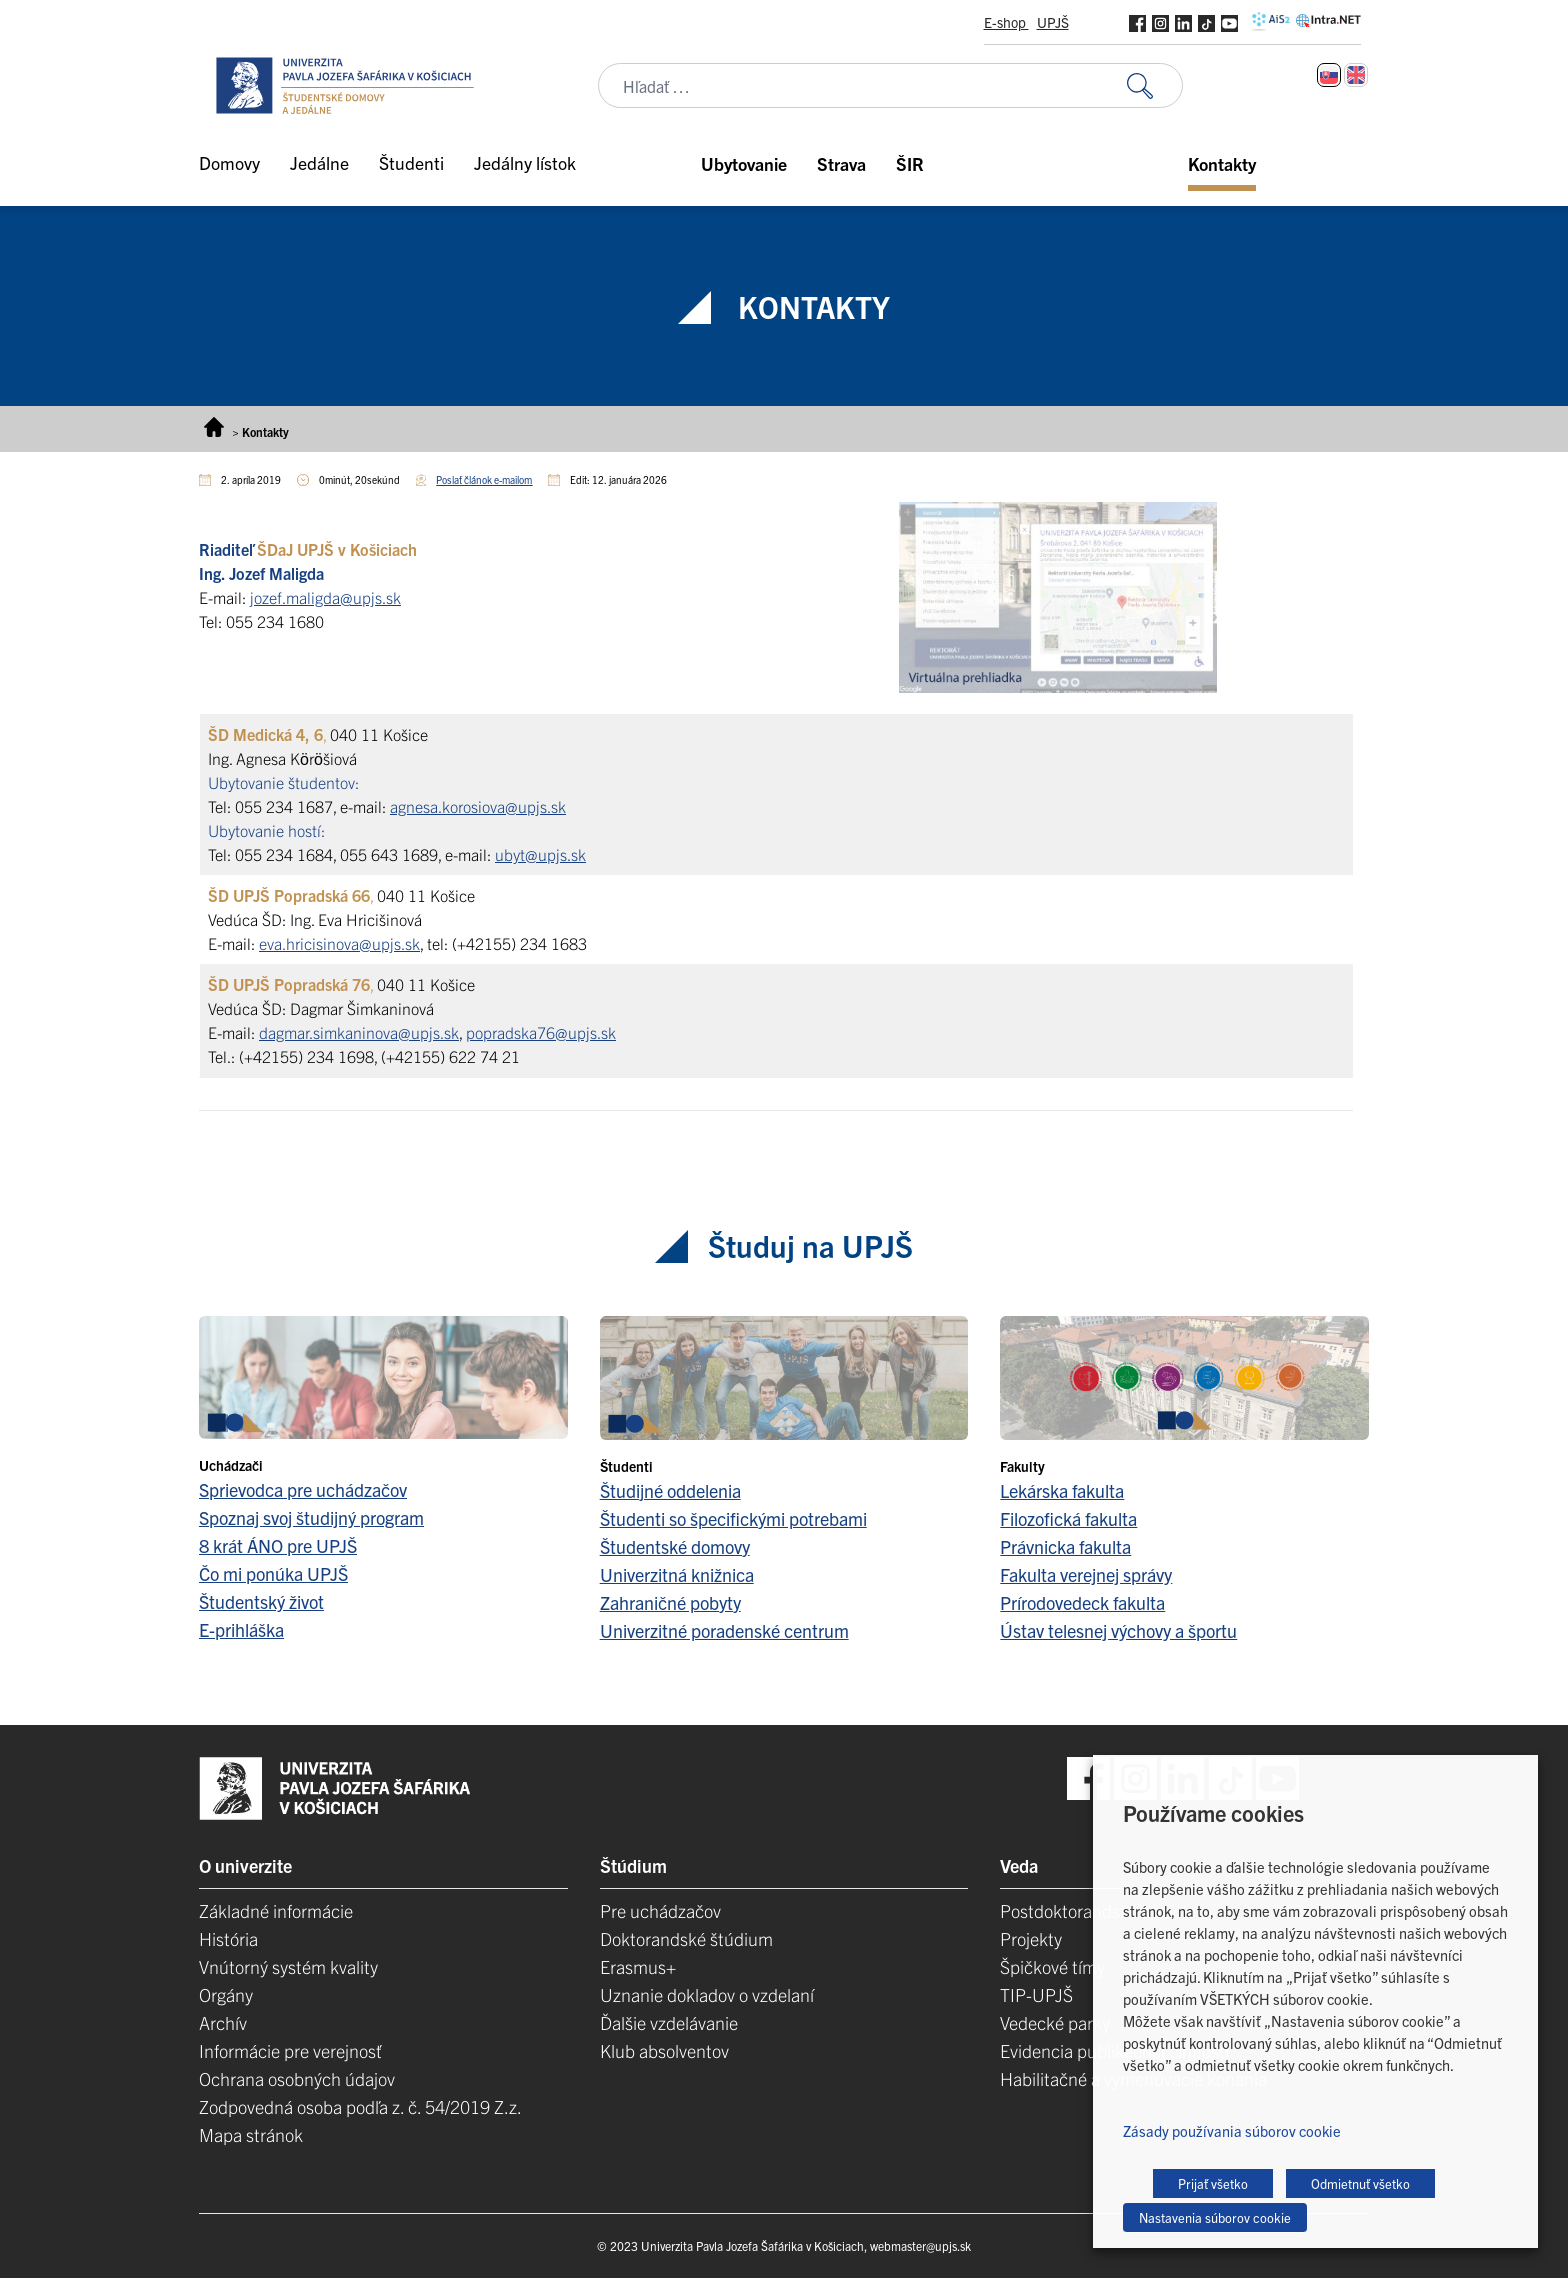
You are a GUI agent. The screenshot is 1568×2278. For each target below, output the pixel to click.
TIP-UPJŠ (1036, 1994)
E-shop (1006, 22)
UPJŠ (1053, 22)
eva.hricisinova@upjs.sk (339, 943)
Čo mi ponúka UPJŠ (273, 1573)
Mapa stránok (251, 2134)
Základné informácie (276, 1910)
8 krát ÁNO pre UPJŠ (278, 1545)
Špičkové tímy (1052, 1966)
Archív (223, 2022)
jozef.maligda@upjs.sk (325, 597)
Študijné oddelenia (670, 1490)
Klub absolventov (664, 2050)
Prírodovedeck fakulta (1082, 1602)
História (228, 1938)
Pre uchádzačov (660, 1910)
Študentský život (261, 1601)
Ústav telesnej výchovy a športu (1118, 1630)
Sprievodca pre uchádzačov (303, 1489)
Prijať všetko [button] (1213, 2183)
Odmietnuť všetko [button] (1360, 2183)
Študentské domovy (675, 1546)
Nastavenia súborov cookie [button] (1215, 2217)
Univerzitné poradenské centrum (724, 1630)
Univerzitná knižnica (677, 1574)
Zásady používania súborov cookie (1232, 2130)
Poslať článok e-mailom (484, 479)
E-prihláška (241, 1629)
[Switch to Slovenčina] (1329, 75)
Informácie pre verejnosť (290, 2050)
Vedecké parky (1055, 2022)
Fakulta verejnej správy (1086, 1574)
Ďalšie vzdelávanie (669, 2022)
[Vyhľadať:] (1155, 85)
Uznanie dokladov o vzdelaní (707, 1994)
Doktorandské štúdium (686, 1938)
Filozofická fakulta (1068, 1518)
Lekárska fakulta (1062, 1490)
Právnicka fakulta (1065, 1546)
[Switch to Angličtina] (1356, 75)
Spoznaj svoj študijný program (311, 1517)
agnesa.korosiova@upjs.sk (478, 806)
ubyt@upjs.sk (540, 854)
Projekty (1031, 1938)
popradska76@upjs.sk (541, 1032)
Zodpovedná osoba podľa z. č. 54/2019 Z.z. (360, 2106)
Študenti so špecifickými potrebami (733, 1518)
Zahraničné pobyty (670, 1602)
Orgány (226, 1994)
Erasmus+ (638, 1966)
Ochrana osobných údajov (297, 2078)
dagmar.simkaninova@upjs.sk (359, 1032)
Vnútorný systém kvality (288, 1966)
